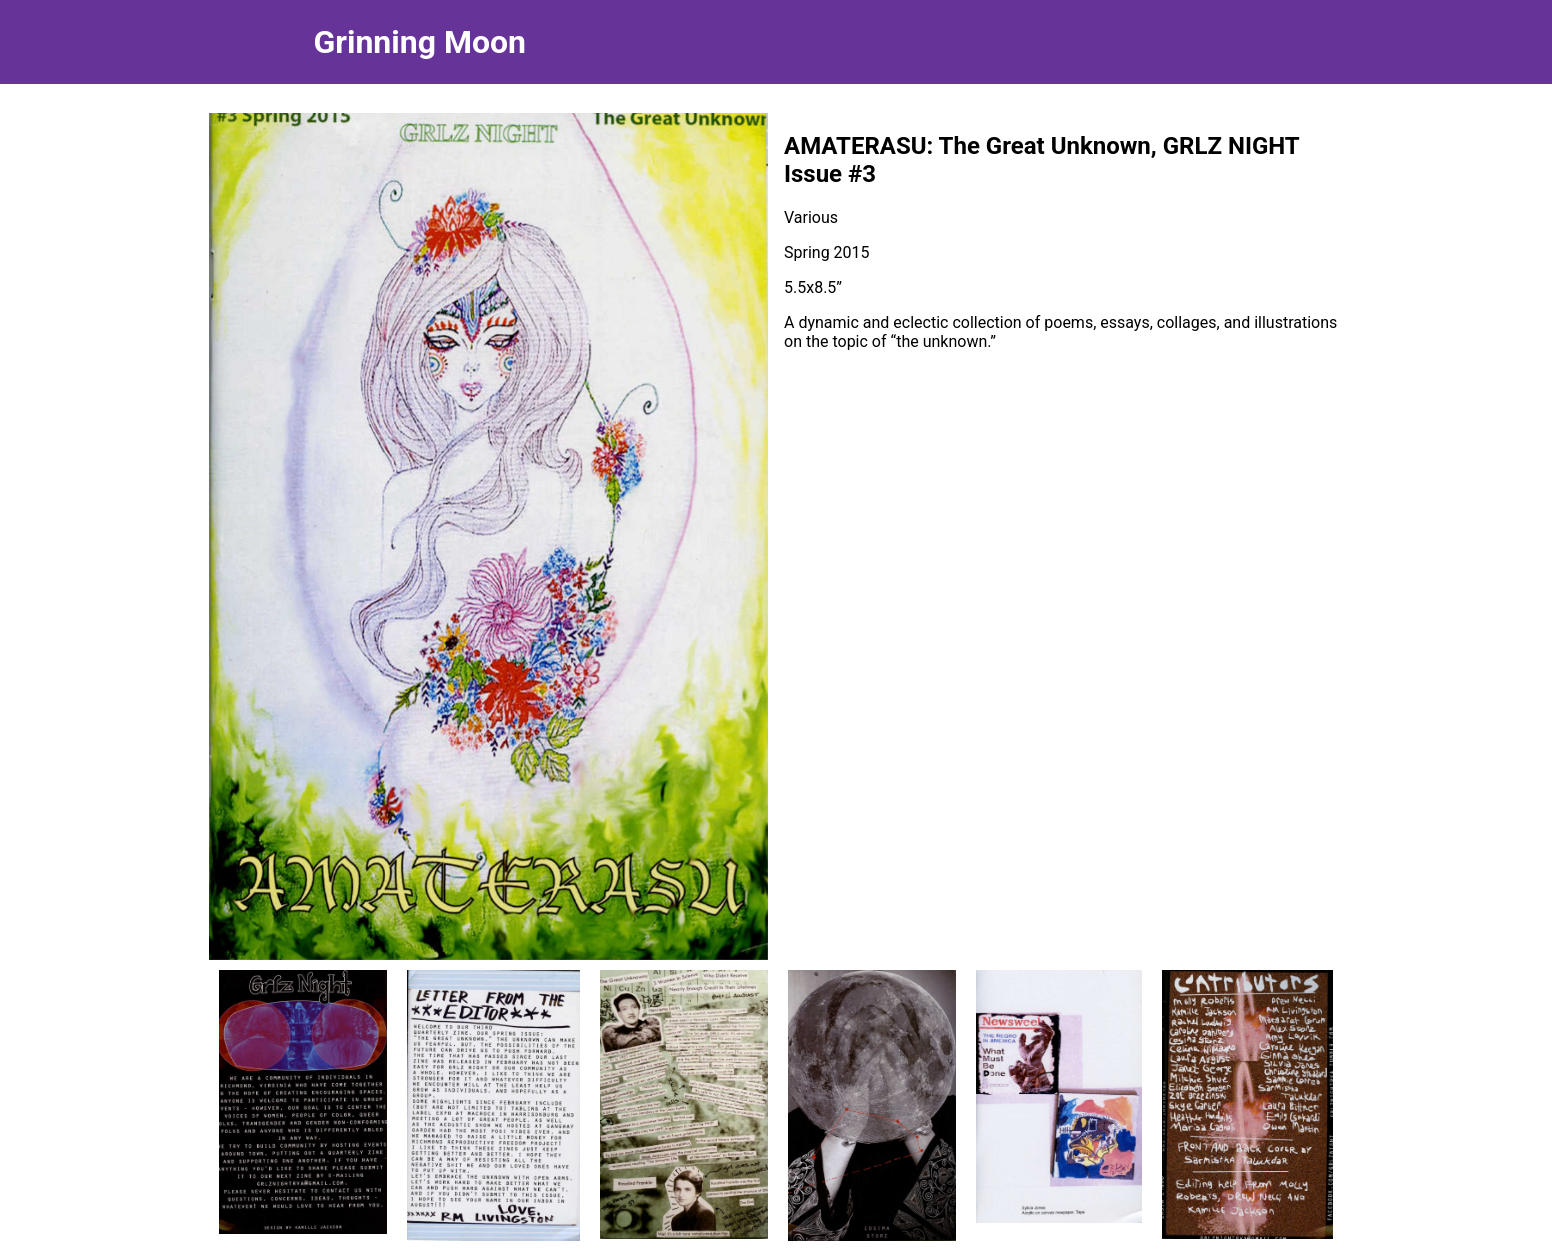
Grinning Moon (419, 42)
